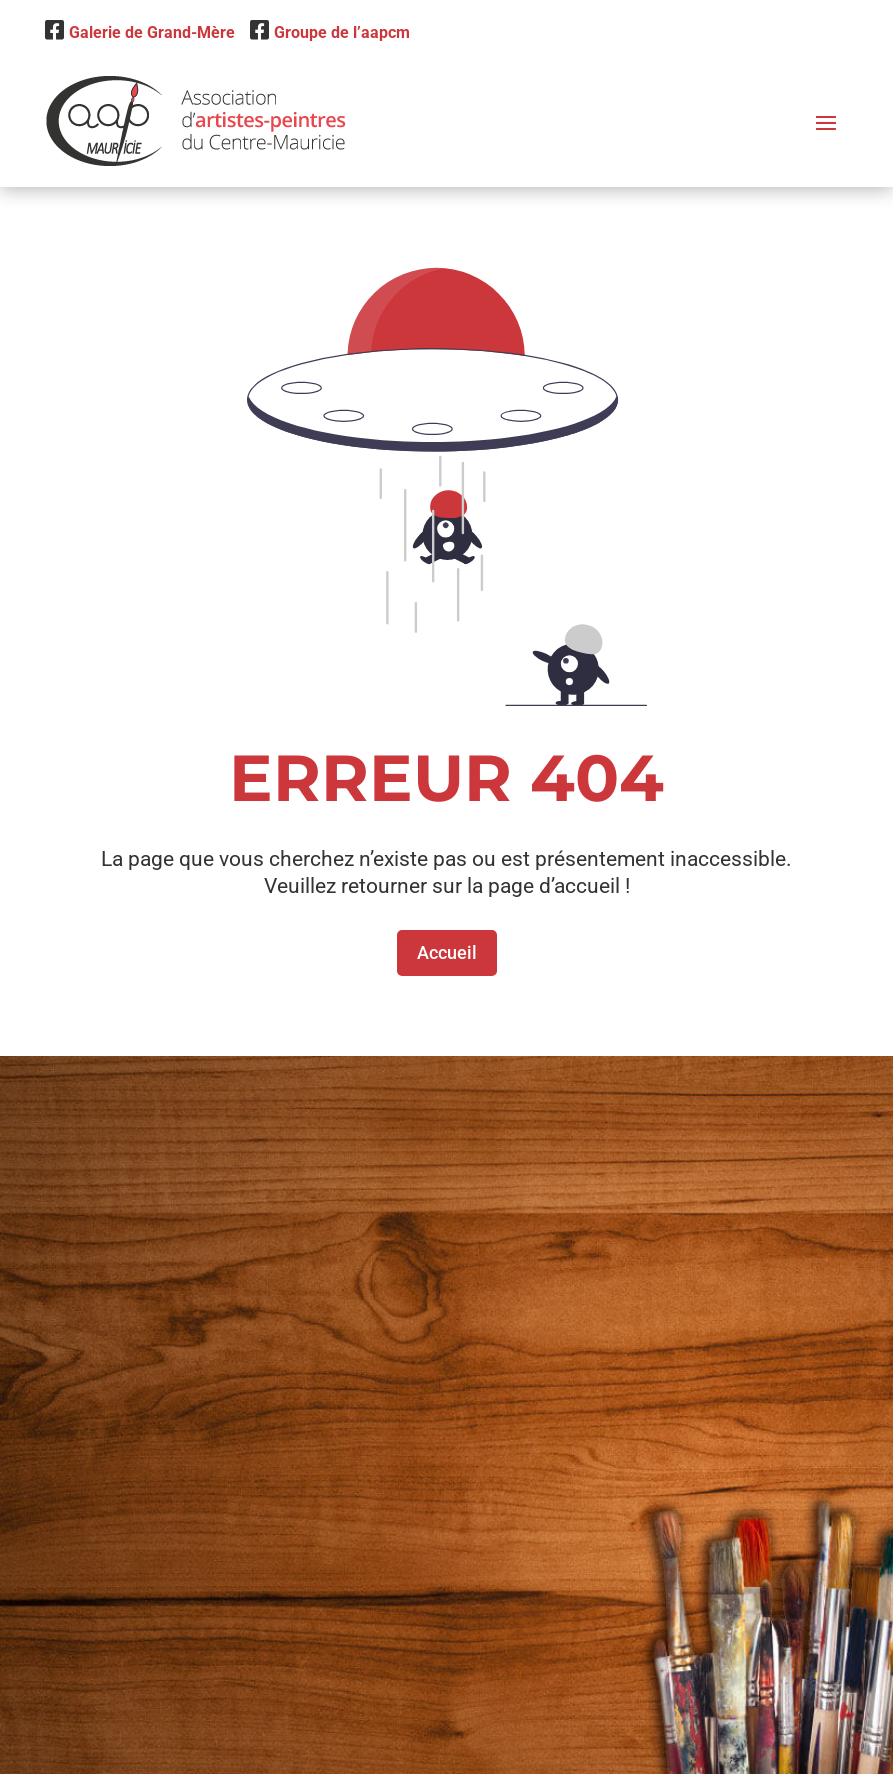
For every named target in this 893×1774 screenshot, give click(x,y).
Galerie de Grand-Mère (140, 32)
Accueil (447, 952)
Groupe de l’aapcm (330, 32)
